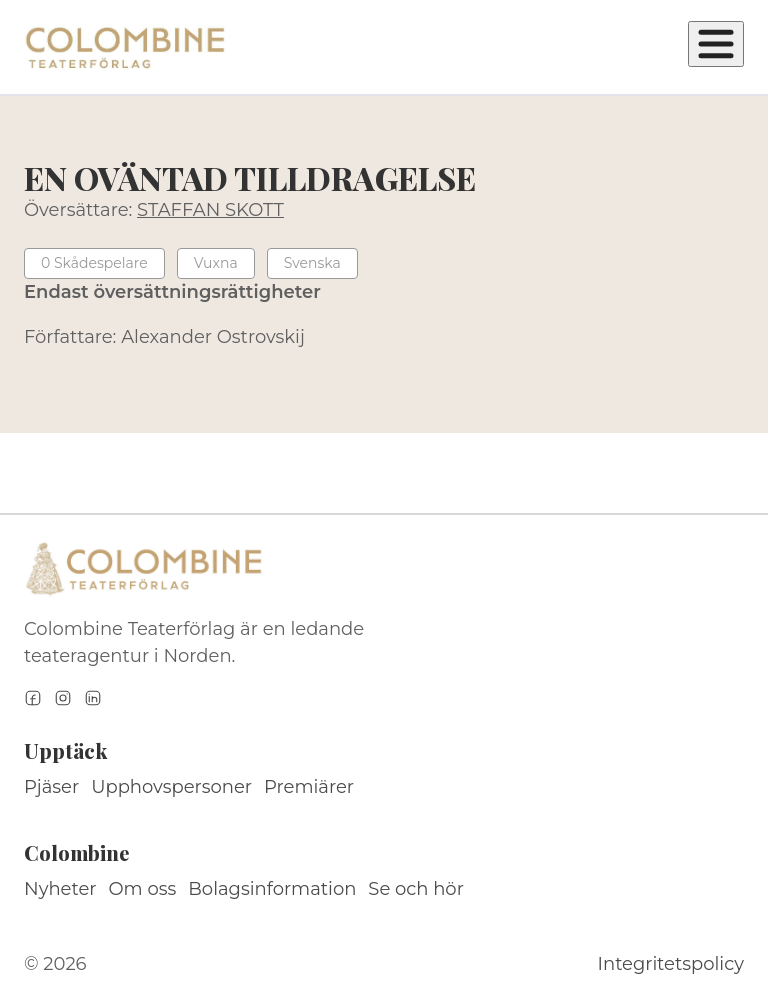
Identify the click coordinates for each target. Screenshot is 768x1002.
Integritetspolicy (671, 964)
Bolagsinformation (272, 889)
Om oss (143, 889)
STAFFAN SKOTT (210, 210)
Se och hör (416, 889)
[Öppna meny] (716, 44)
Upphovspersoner (171, 787)
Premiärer (309, 787)
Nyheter (60, 889)
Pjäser (51, 787)
